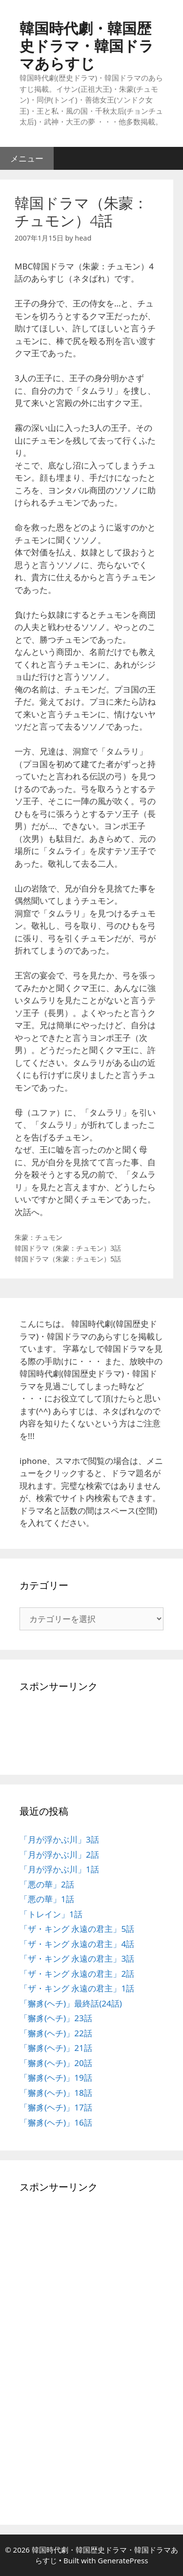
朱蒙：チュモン (38, 1237)
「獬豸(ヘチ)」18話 (56, 2092)
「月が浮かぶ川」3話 (59, 1839)
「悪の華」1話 (47, 1899)
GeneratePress (123, 2560)
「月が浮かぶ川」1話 (59, 1869)
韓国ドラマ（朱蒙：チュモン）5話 (68, 1258)
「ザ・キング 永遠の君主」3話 (77, 1958)
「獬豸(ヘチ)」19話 (56, 2077)
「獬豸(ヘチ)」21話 (56, 2047)
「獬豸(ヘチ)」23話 (56, 2018)
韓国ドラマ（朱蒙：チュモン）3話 (68, 1248)
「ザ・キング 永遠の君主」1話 (77, 1988)
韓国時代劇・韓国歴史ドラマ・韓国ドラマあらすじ (87, 45)
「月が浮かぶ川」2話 (59, 1854)
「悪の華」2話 (47, 1884)
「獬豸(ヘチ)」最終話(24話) (71, 2003)
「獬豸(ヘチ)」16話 (56, 2122)
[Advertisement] (49, 1730)
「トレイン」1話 (51, 1914)
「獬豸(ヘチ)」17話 (56, 2107)
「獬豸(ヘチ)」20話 (56, 2063)
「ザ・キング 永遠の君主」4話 (77, 1943)
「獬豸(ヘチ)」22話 (56, 2033)
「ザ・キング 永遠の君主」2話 (77, 1973)
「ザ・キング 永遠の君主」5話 (77, 1928)
